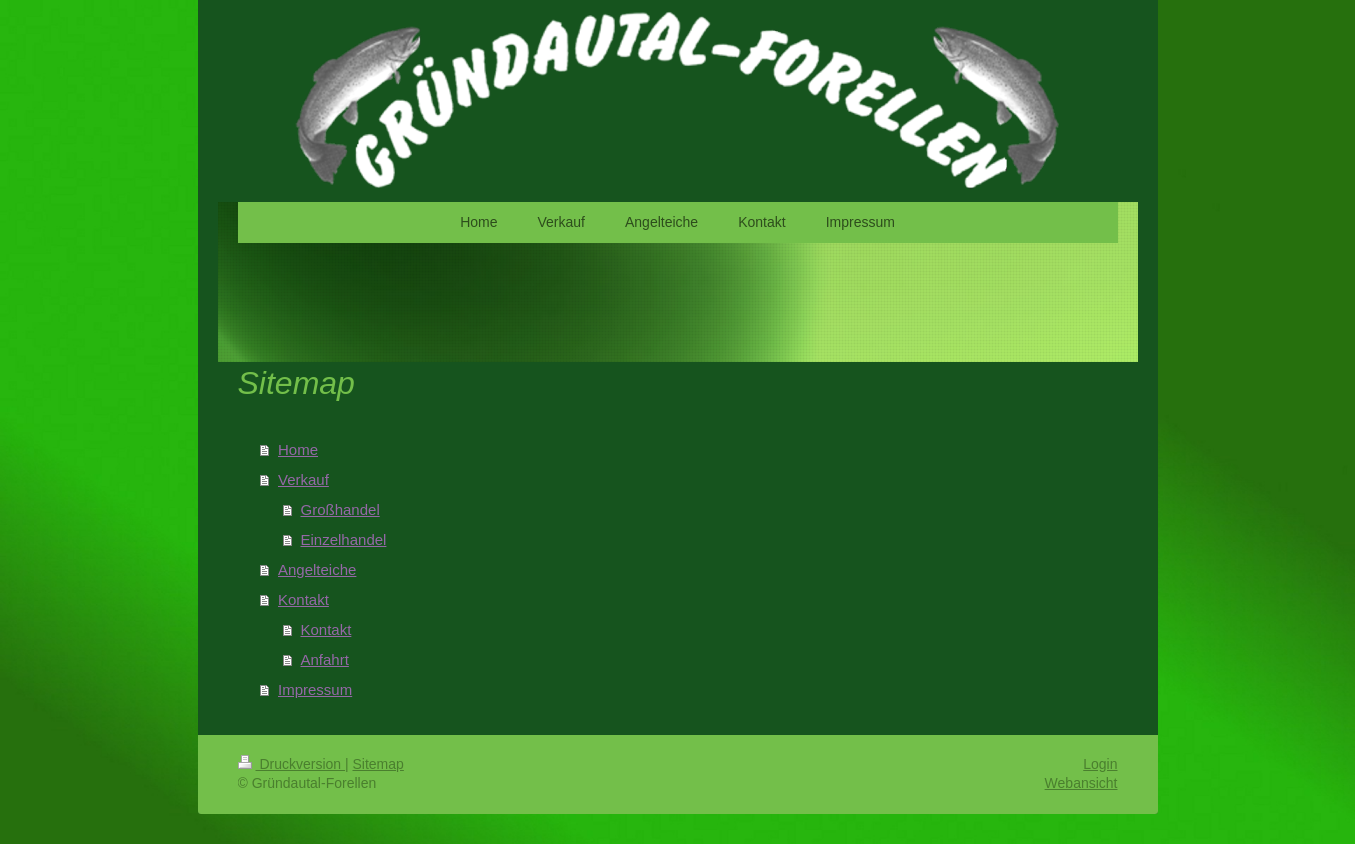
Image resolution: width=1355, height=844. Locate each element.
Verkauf (303, 479)
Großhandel (340, 509)
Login (1100, 764)
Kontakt (303, 599)
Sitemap (378, 764)
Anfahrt (325, 659)
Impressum (315, 689)
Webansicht (1081, 783)
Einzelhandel (344, 539)
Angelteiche (317, 569)
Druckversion (291, 764)
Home (298, 449)
